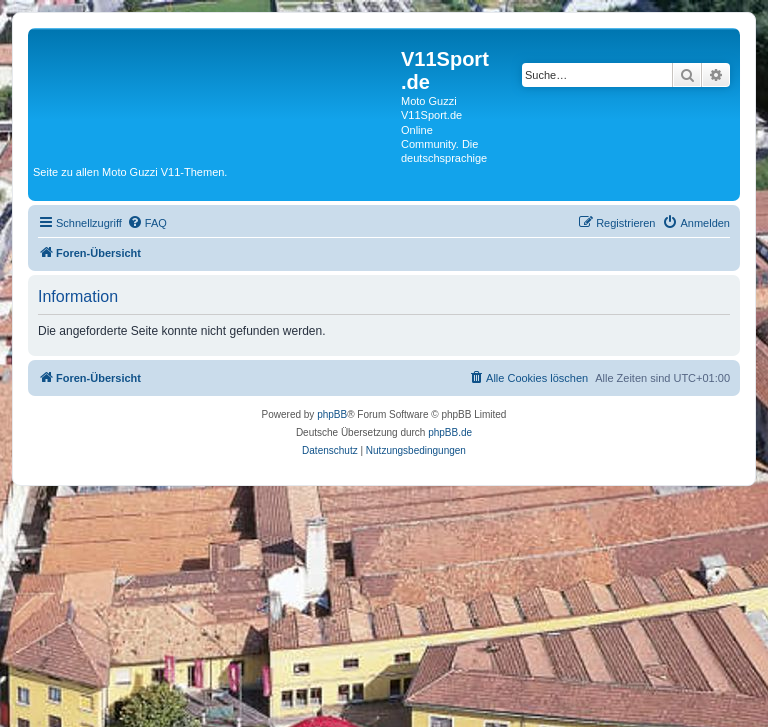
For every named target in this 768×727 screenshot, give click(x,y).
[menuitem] (147, 223)
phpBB (332, 414)
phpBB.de (450, 432)
